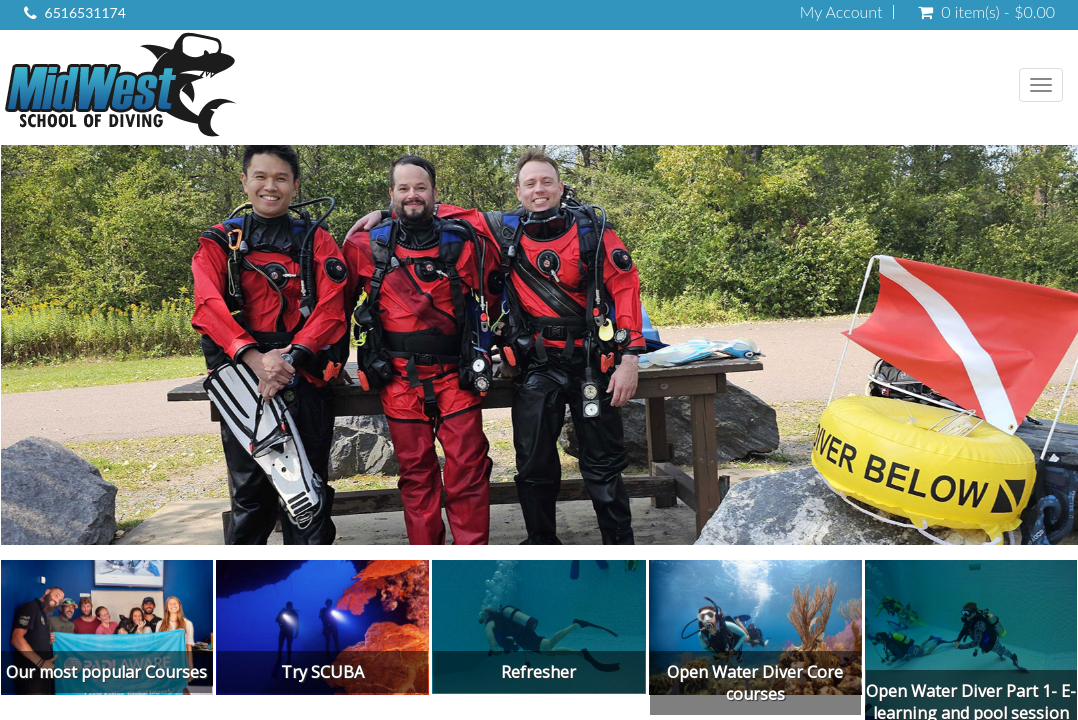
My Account (841, 12)
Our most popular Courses (106, 672)
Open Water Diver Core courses (755, 683)
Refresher (538, 672)
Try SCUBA (322, 672)
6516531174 (85, 12)
